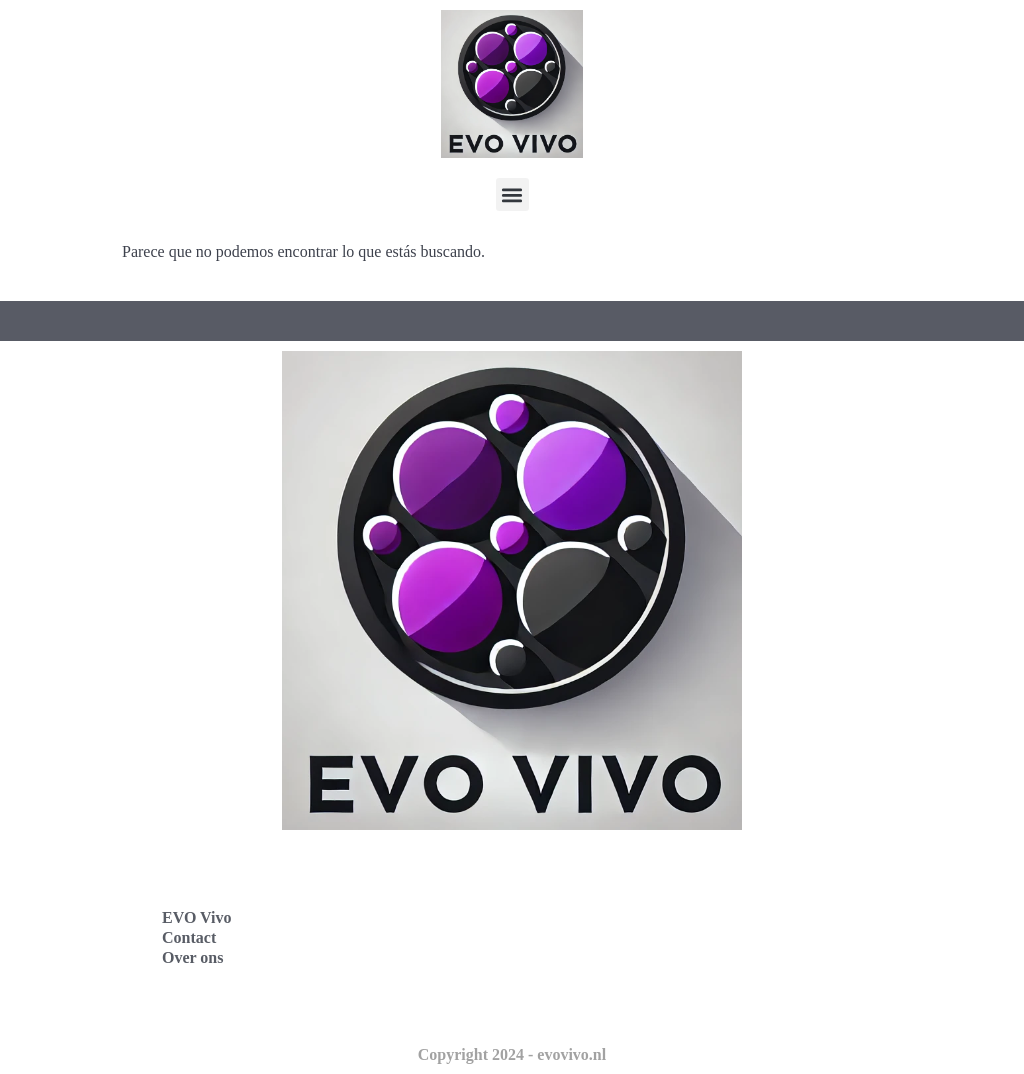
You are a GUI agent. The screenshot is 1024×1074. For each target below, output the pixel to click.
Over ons (192, 957)
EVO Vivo (196, 917)
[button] (512, 194)
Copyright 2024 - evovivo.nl (512, 1054)
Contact (189, 937)
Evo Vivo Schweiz (602, 1003)
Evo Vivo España (600, 915)
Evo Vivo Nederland (611, 959)
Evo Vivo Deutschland (617, 871)
